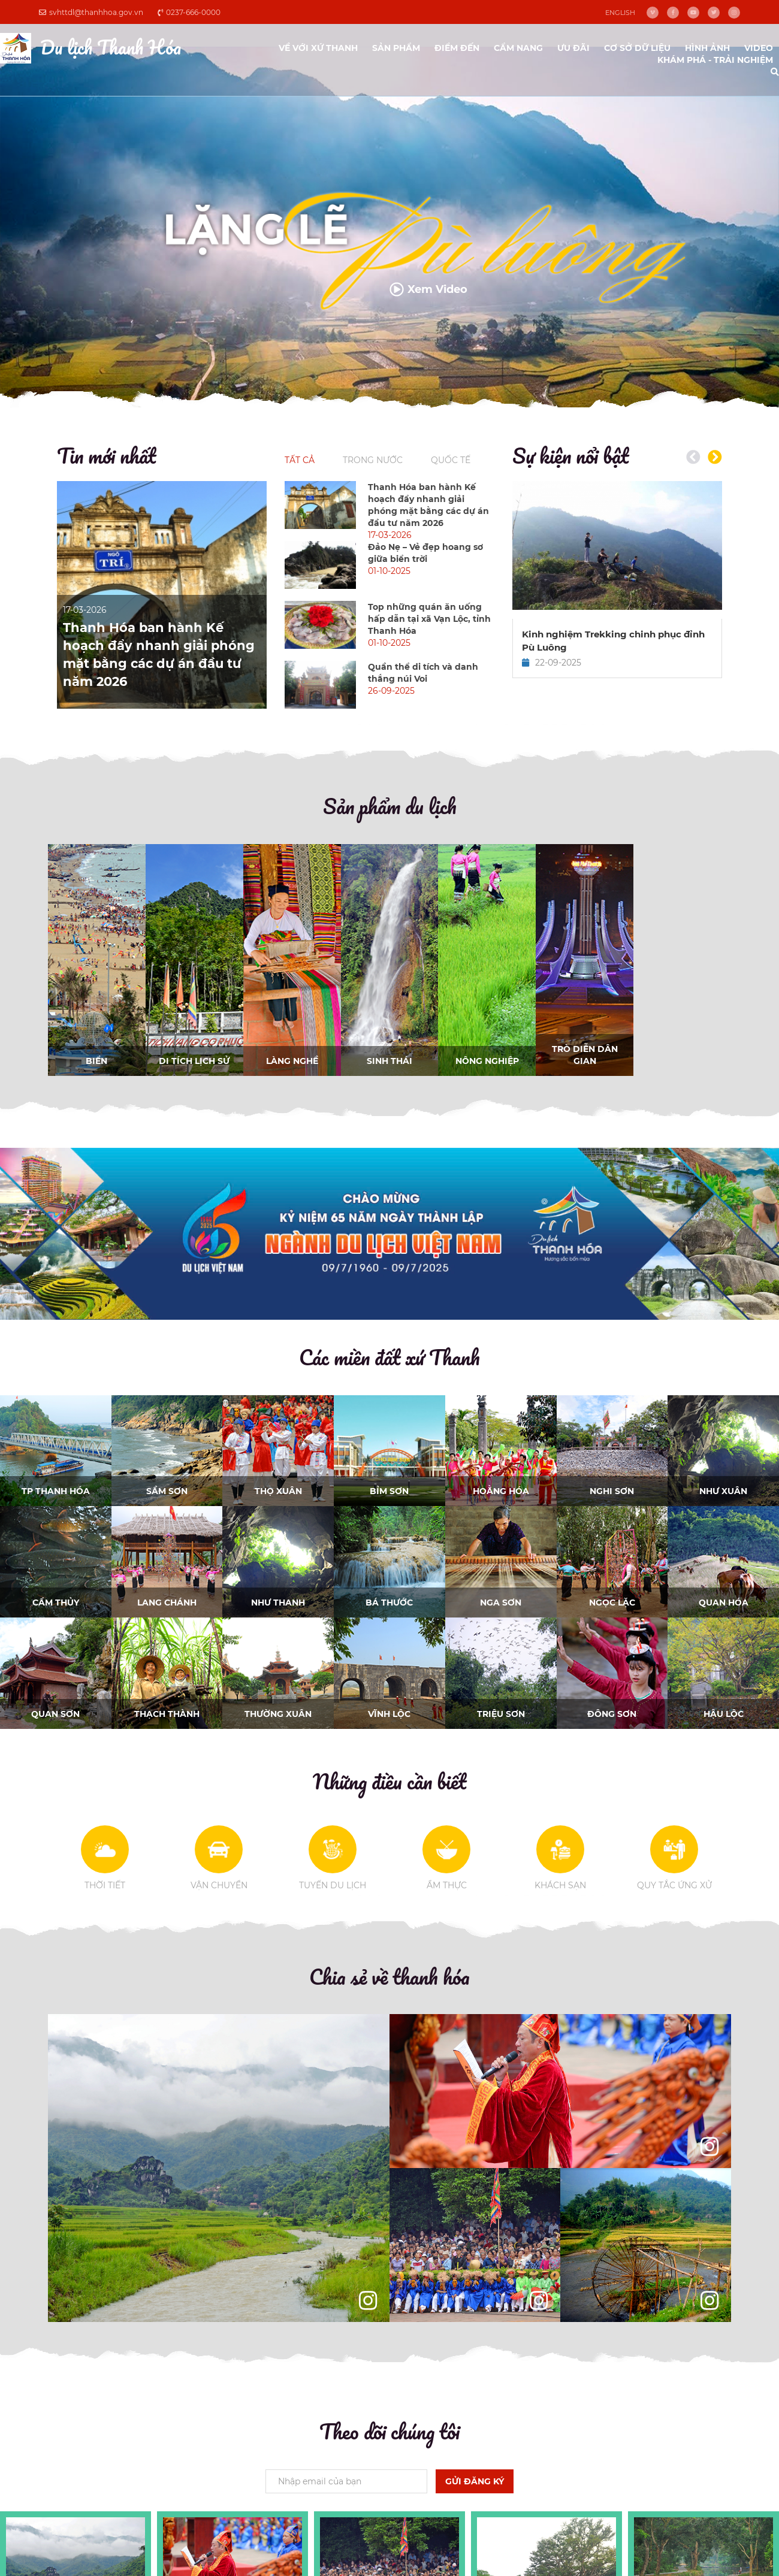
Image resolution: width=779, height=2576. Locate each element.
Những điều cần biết (389, 1781)
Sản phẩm (396, 48)
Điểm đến (456, 48)
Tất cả (300, 460)
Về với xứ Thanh (318, 48)
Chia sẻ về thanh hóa (389, 1976)
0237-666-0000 (189, 12)
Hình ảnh (707, 48)
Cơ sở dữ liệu (637, 48)
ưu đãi (573, 48)
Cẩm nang (518, 48)
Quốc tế (450, 460)
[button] (715, 457)
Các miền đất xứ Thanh (389, 1357)
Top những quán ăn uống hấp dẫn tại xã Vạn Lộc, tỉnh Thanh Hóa (429, 618)
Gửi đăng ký (474, 2481)
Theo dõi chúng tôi (389, 2431)
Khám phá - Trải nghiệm (715, 60)
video (758, 48)
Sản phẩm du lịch (390, 806)
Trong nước (373, 460)
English (620, 12)
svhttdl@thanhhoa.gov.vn (91, 12)
